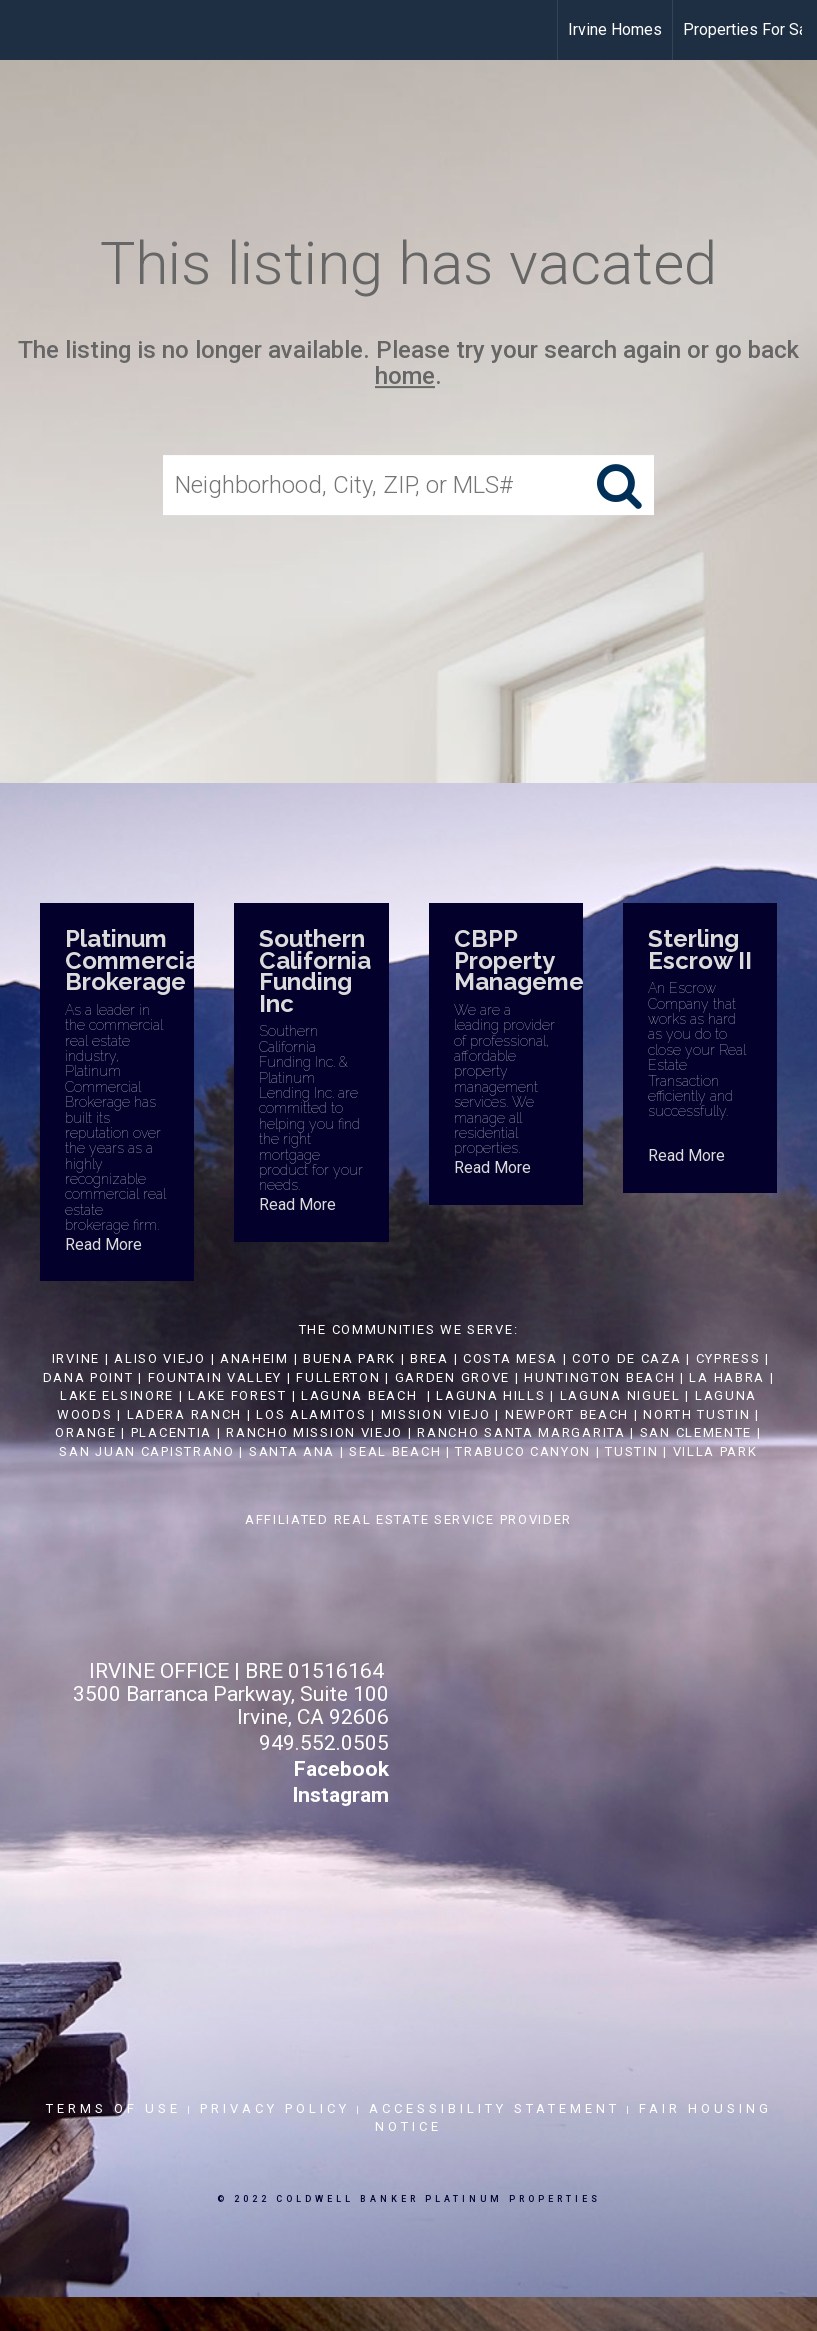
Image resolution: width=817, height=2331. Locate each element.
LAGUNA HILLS (490, 1395)
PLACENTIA (171, 1432)
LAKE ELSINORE (117, 1395)
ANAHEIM (254, 1358)
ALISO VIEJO (160, 1358)
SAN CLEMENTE (696, 1432)
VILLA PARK (715, 1451)
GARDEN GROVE (452, 1377)
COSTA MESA (510, 1358)
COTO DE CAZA (626, 1358)
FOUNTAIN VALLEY (215, 1377)
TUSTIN (631, 1451)
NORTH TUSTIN (696, 1414)
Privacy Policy (275, 2108)
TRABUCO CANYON (523, 1451)
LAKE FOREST (237, 1395)
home (405, 377)
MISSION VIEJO (436, 1414)
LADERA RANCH (184, 1414)
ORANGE (85, 1432)
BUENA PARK (349, 1358)
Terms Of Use (113, 2108)
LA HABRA (727, 1377)
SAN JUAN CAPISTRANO (146, 1451)
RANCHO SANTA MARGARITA (521, 1432)
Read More (103, 1244)
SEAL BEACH (397, 1451)
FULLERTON (338, 1377)
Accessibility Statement (494, 2108)
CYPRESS (728, 1358)
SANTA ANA (292, 1451)
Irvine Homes (615, 29)
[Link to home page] (25, 30)
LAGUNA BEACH (359, 1395)
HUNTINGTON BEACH (599, 1377)
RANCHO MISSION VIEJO (314, 1432)
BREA (429, 1358)
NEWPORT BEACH (567, 1414)
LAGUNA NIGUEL (620, 1395)
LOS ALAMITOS (311, 1414)
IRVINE (73, 1358)
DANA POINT (88, 1377)
